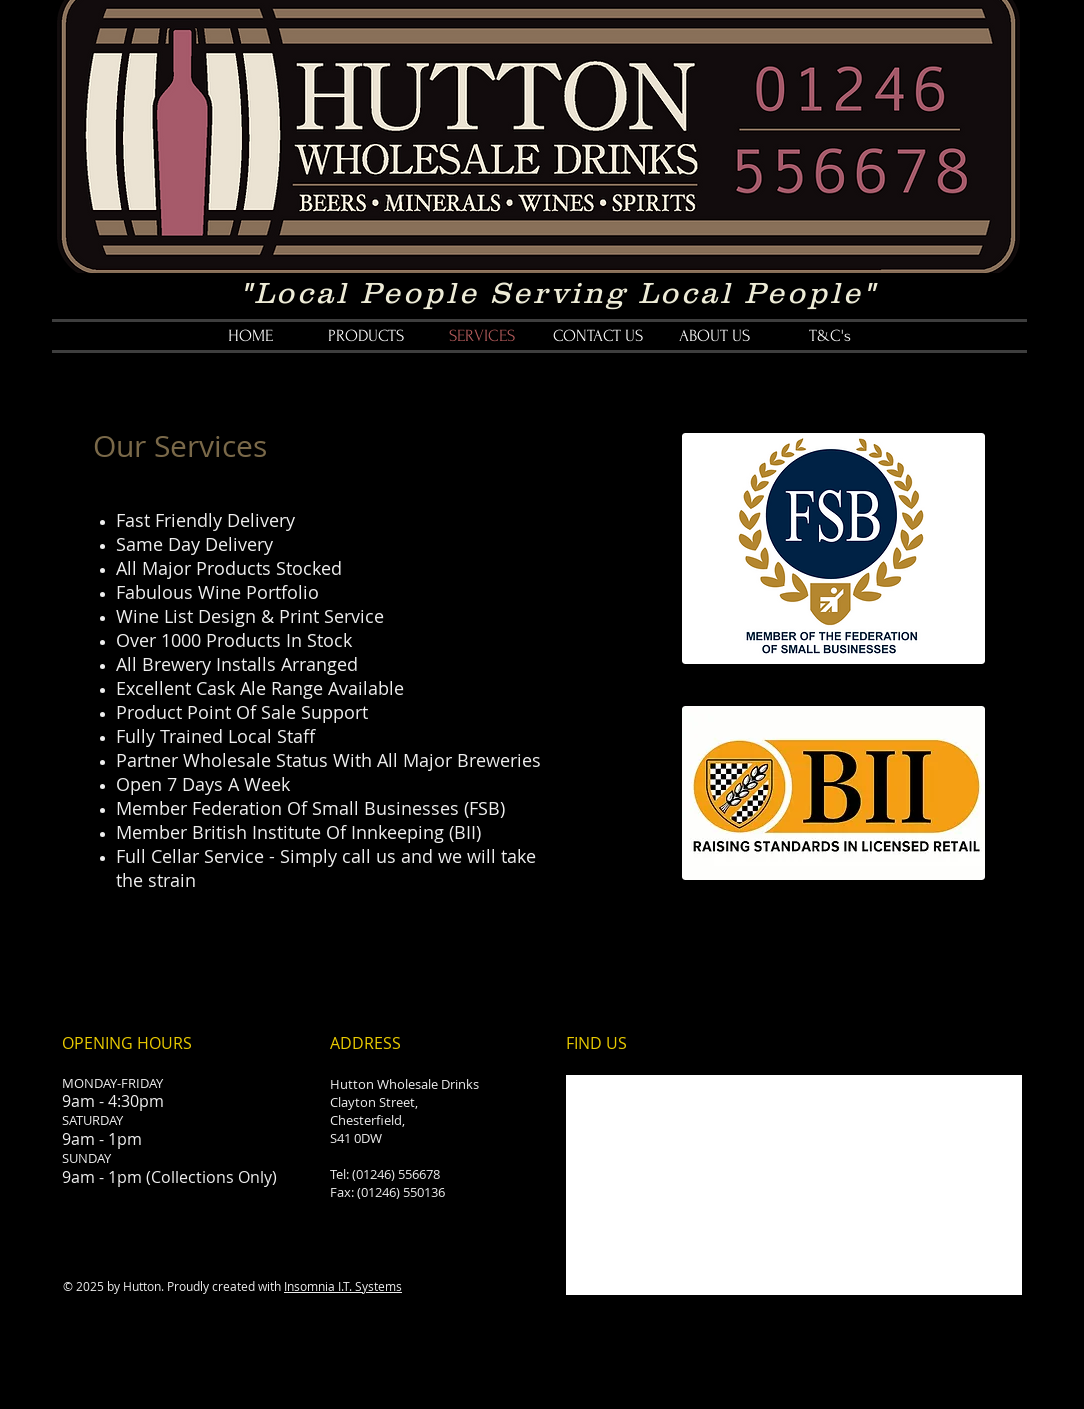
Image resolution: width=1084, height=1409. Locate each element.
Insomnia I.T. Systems (343, 1286)
